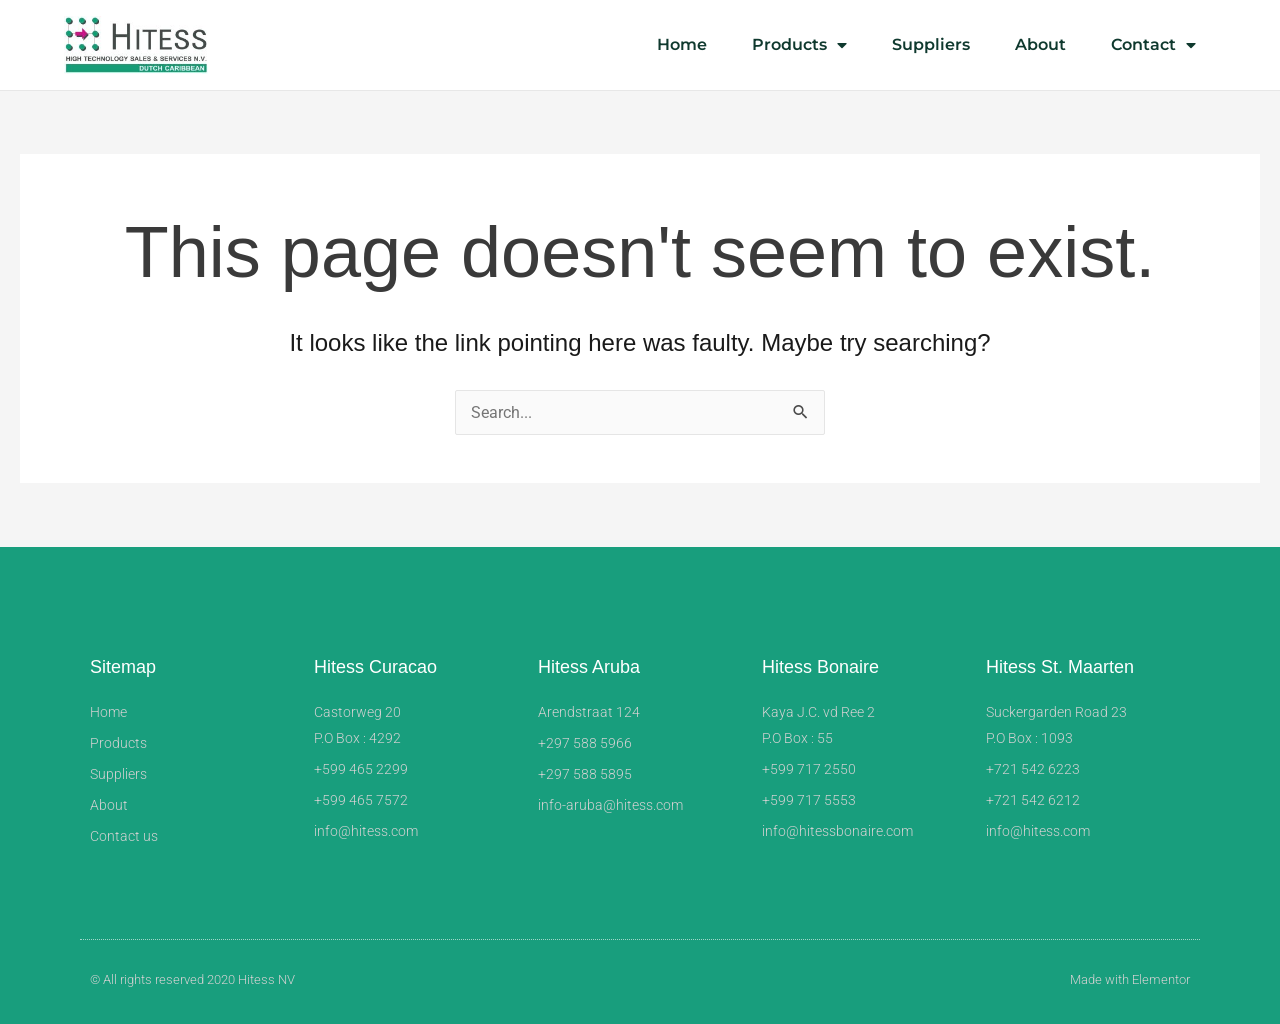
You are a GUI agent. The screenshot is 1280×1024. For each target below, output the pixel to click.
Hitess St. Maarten (1060, 667)
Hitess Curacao (375, 667)
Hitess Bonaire (820, 667)
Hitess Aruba (589, 667)
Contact (1153, 45)
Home (682, 44)
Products (799, 45)
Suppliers (931, 44)
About (1040, 44)
